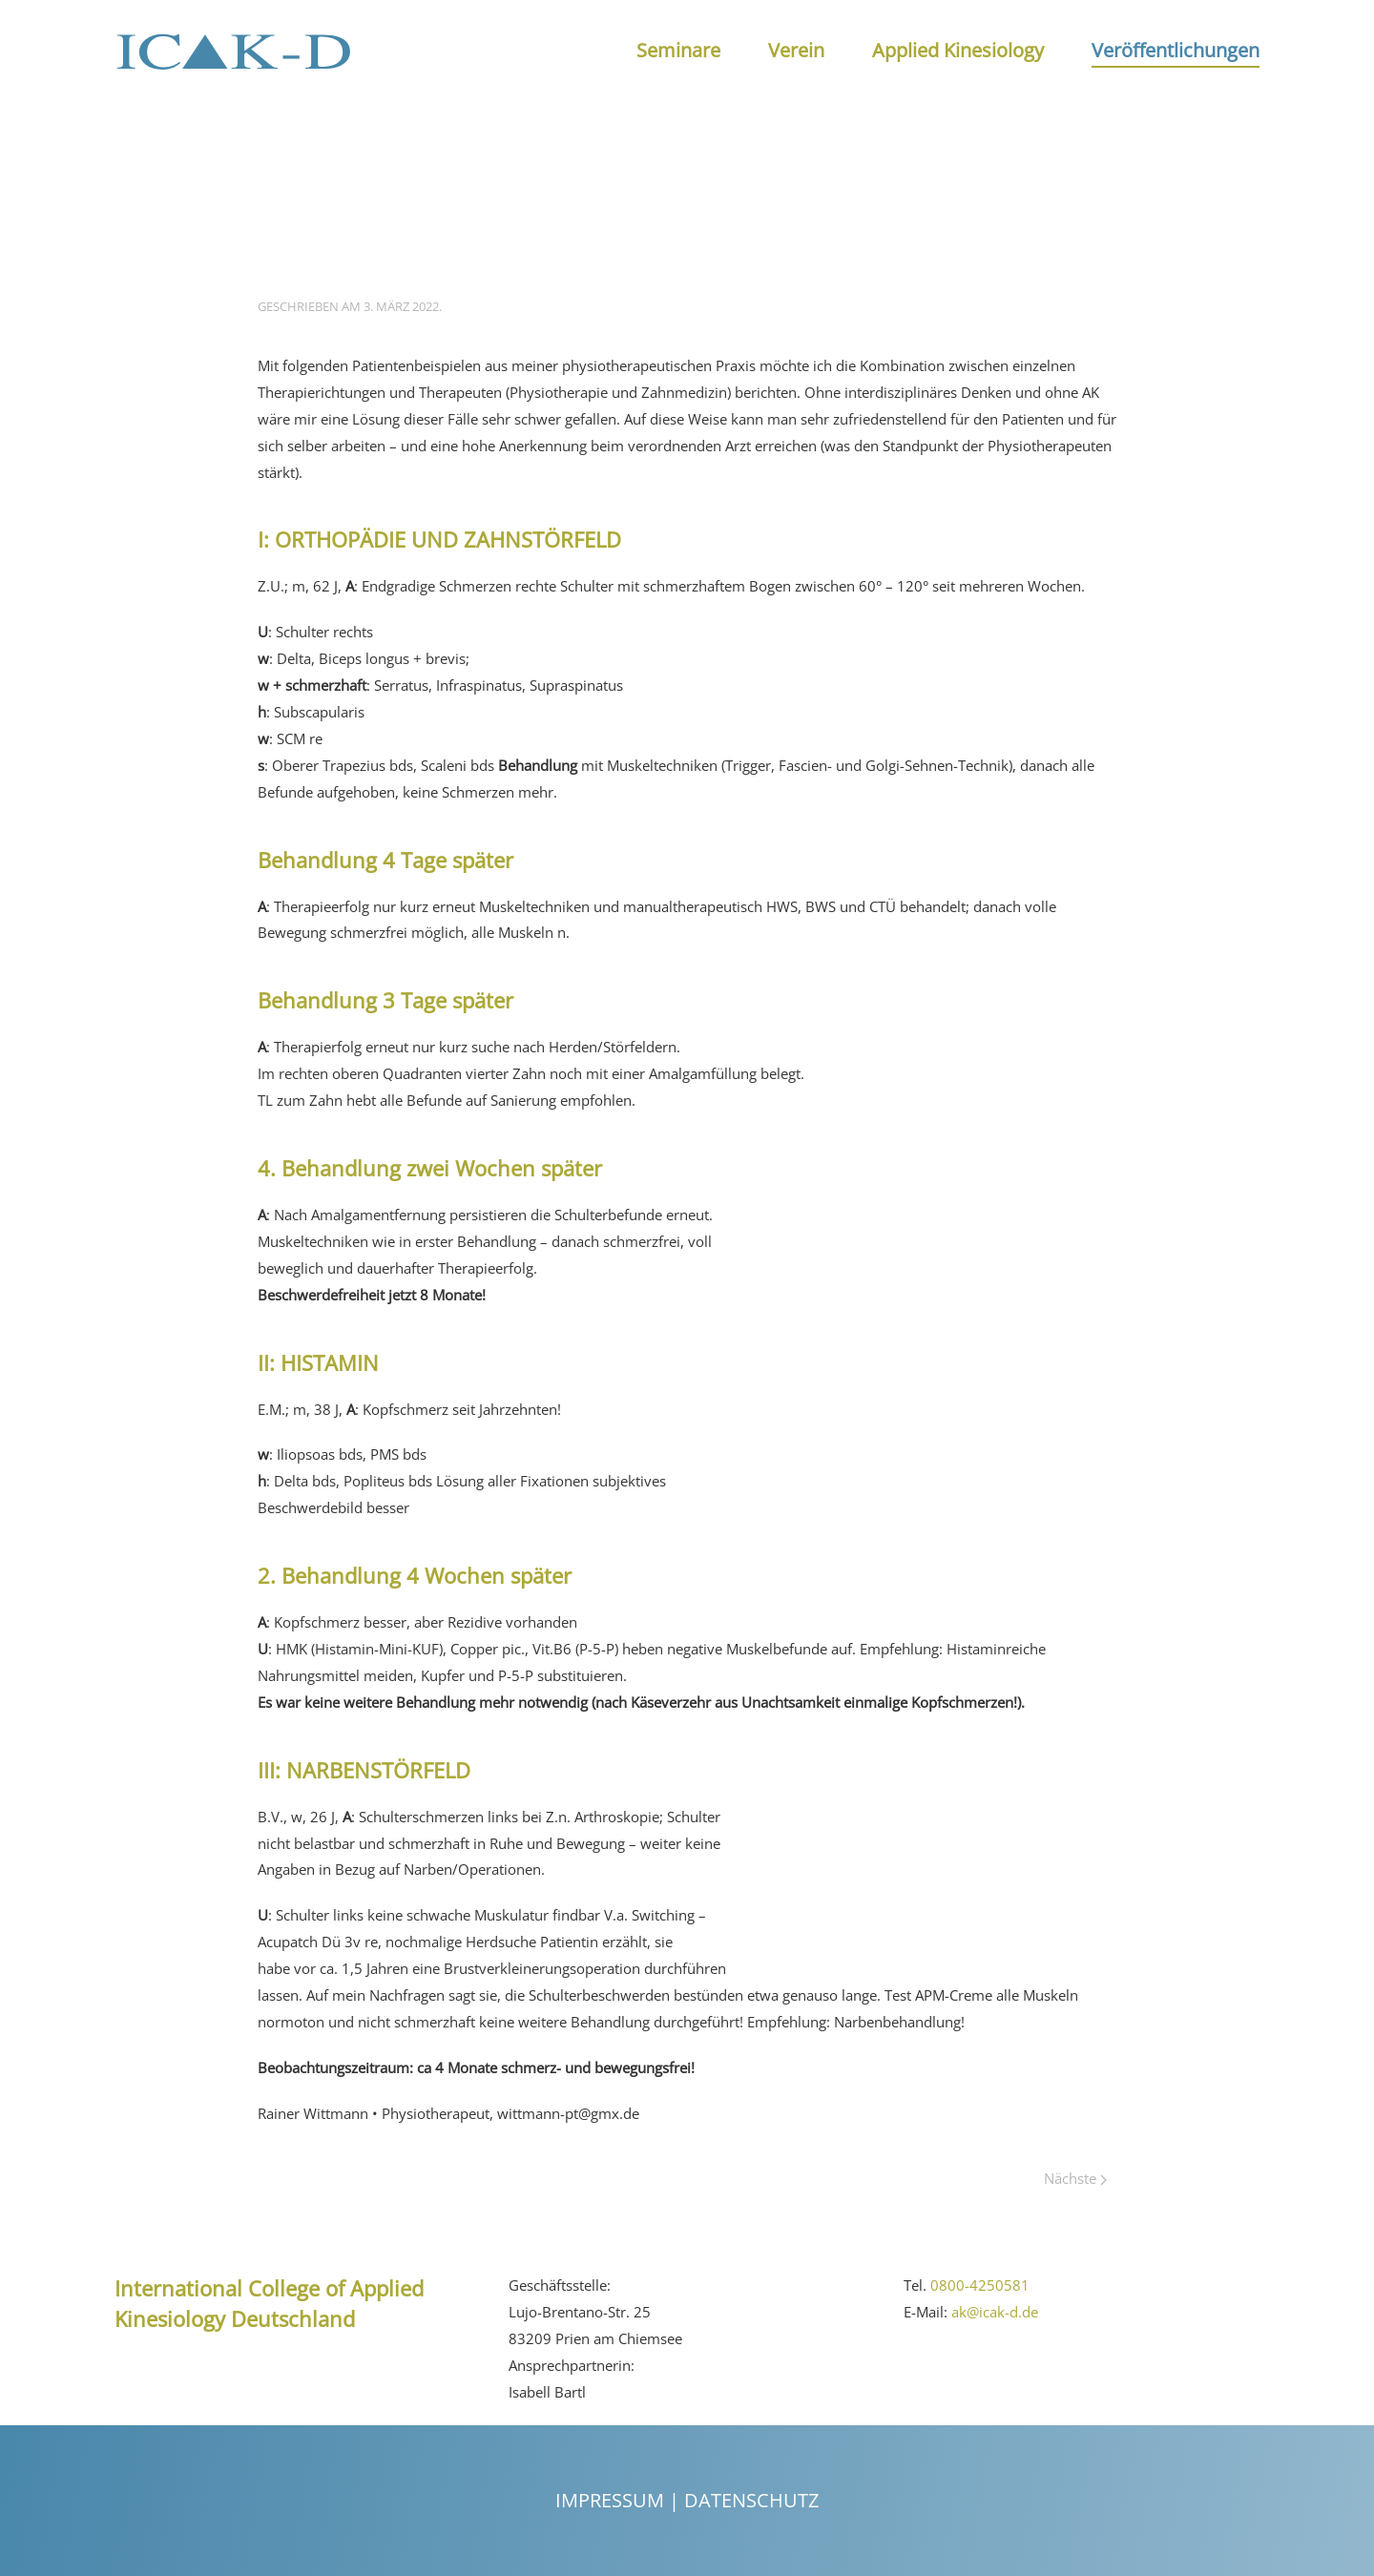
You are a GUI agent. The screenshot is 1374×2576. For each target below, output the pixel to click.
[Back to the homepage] (233, 50)
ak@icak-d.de (994, 2311)
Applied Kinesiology (958, 50)
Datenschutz (751, 2500)
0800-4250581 (980, 2285)
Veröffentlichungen (1176, 50)
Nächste (1075, 2178)
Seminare (678, 50)
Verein (796, 50)
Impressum (609, 2500)
